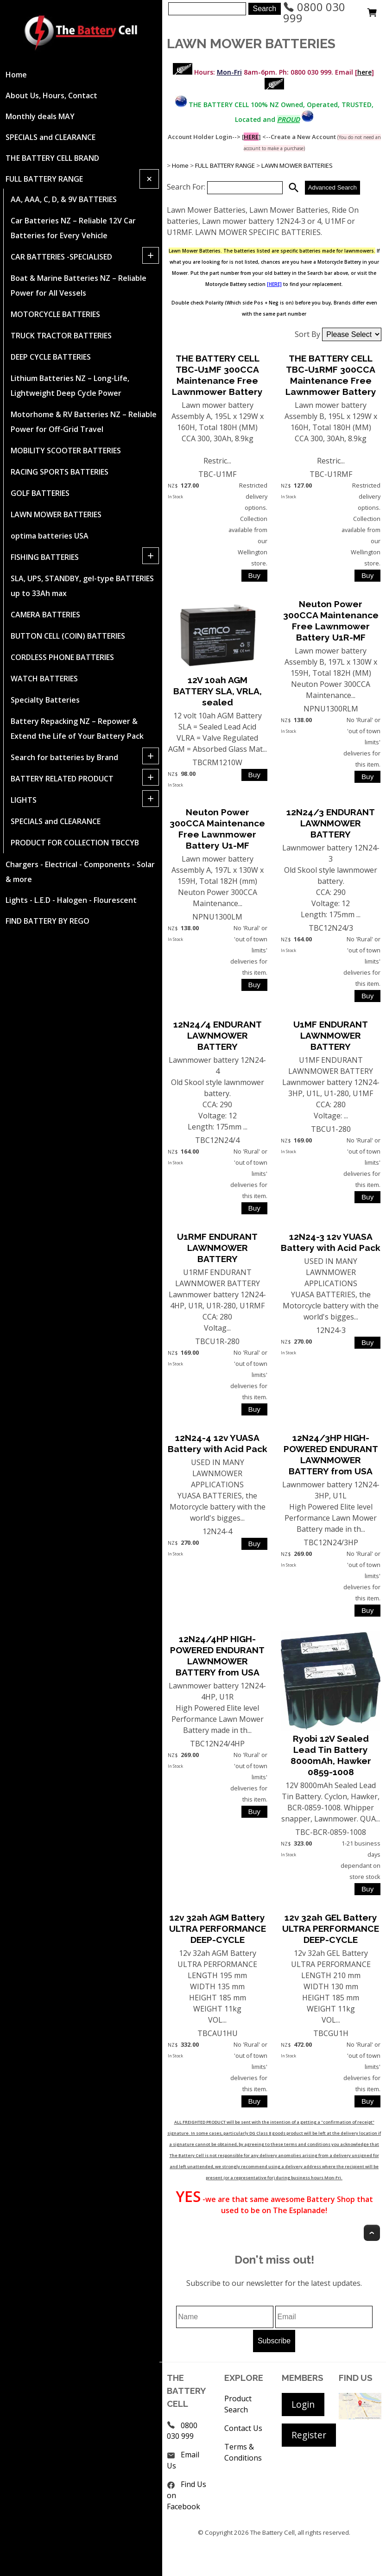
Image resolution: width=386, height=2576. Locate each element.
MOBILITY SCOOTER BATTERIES (66, 450)
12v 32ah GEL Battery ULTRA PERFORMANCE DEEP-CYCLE (330, 1928)
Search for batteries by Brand (64, 757)
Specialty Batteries (45, 700)
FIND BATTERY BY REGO (47, 921)
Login (303, 2404)
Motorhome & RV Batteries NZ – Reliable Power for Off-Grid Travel (84, 421)
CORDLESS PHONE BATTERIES (62, 657)
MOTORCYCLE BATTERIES (55, 314)
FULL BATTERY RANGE (44, 179)
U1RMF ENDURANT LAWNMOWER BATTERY (217, 1247)
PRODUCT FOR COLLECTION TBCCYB (75, 843)
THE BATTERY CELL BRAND (52, 158)
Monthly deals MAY (40, 116)
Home (16, 75)
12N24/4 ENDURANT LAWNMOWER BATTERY (217, 1035)
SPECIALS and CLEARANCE (50, 137)
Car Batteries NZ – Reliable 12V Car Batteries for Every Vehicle (73, 228)
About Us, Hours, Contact (51, 95)
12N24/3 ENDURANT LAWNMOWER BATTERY (330, 823)
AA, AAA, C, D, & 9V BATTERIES (64, 199)
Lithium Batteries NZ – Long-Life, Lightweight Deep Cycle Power (70, 385)
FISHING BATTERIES (45, 557)
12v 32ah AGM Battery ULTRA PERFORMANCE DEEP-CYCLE (217, 1928)
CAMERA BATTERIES (45, 614)
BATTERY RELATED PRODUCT (62, 779)
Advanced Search (332, 187)
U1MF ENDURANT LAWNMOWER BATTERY (330, 1035)
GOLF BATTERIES (40, 493)
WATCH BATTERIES (44, 678)
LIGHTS (24, 800)
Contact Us (243, 2428)
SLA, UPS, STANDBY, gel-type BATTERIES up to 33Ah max (82, 585)
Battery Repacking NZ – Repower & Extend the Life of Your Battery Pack (77, 728)
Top (372, 2233)
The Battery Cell (272, 2532)
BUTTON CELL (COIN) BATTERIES (68, 636)
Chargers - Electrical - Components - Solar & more (80, 871)
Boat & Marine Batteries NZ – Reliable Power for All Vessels (78, 285)
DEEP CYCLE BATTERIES (51, 357)
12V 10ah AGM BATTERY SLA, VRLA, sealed (217, 691)
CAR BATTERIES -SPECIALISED (61, 257)
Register (308, 2435)
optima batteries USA (50, 536)
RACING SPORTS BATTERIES (59, 472)
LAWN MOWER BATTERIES (56, 514)
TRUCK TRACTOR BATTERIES (61, 335)
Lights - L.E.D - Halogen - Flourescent (71, 900)
